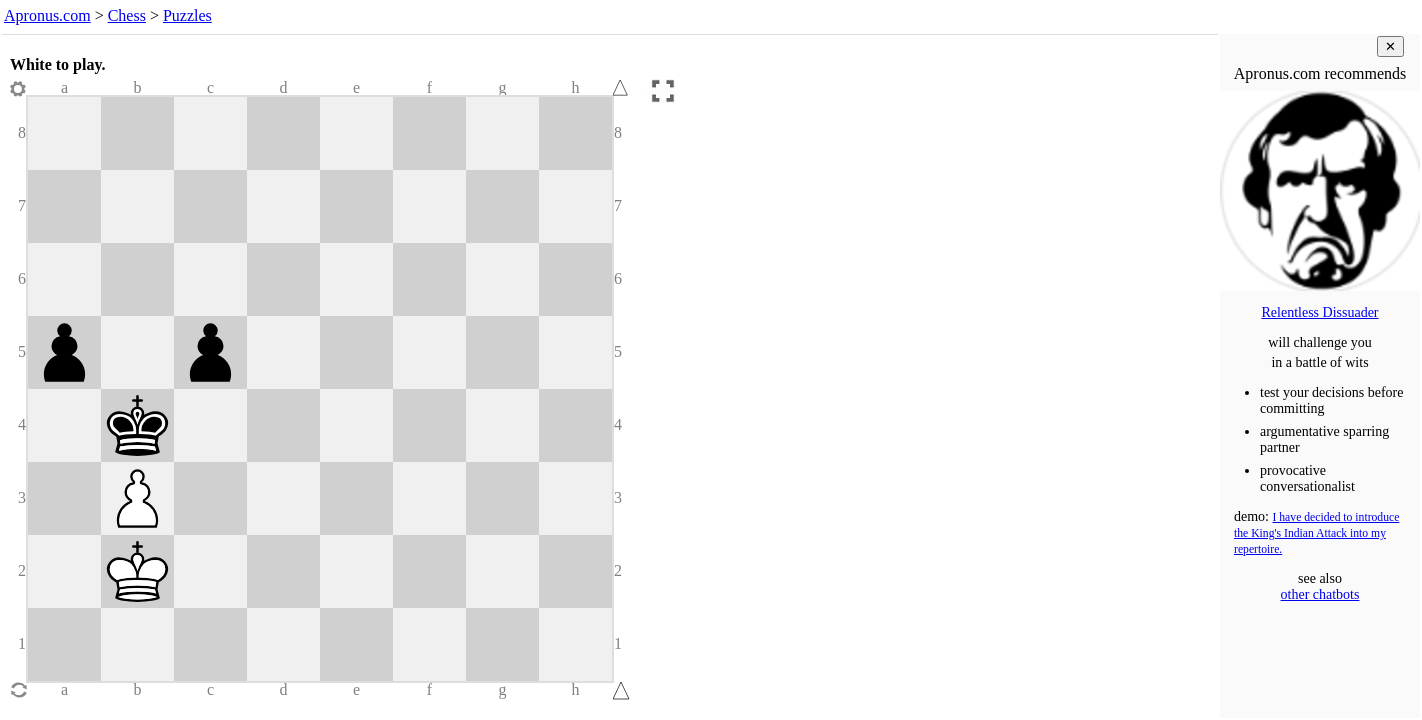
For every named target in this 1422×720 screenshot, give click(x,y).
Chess (127, 15)
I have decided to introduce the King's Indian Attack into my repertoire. (1316, 533)
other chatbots (1320, 594)
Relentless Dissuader (1319, 312)
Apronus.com (47, 15)
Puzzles (187, 15)
